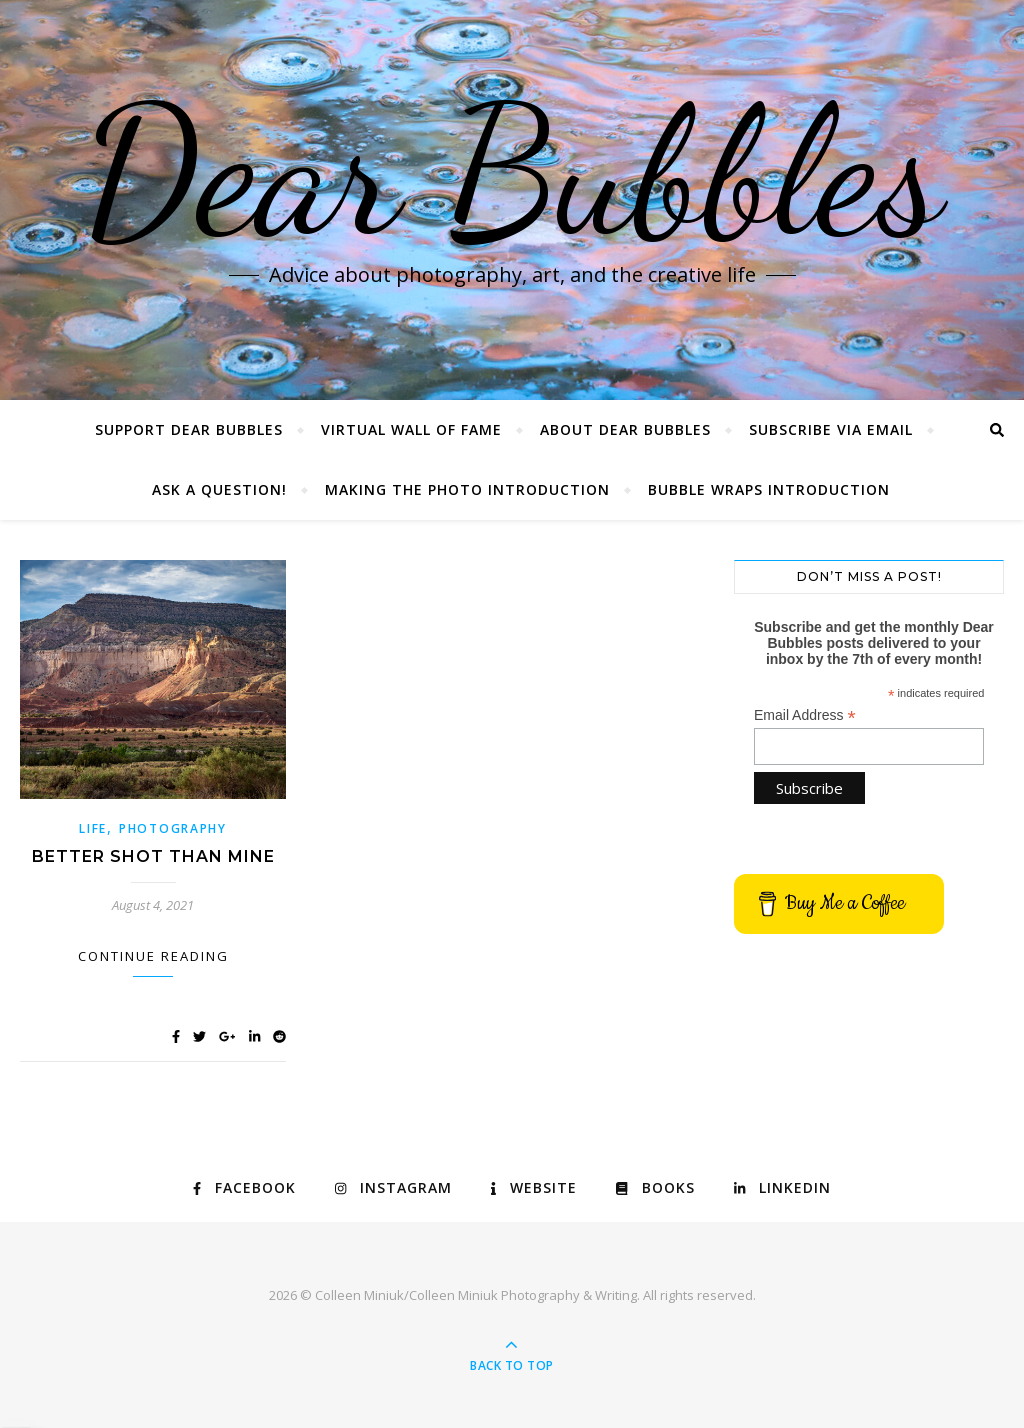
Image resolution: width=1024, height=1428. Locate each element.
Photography (173, 828)
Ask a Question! (219, 489)
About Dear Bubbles (625, 429)
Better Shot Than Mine (153, 856)
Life (93, 828)
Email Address (805, 715)
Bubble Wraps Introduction (769, 489)
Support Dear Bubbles (189, 429)
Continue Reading (153, 956)
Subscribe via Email (831, 429)
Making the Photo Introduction (467, 489)
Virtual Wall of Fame (411, 429)
